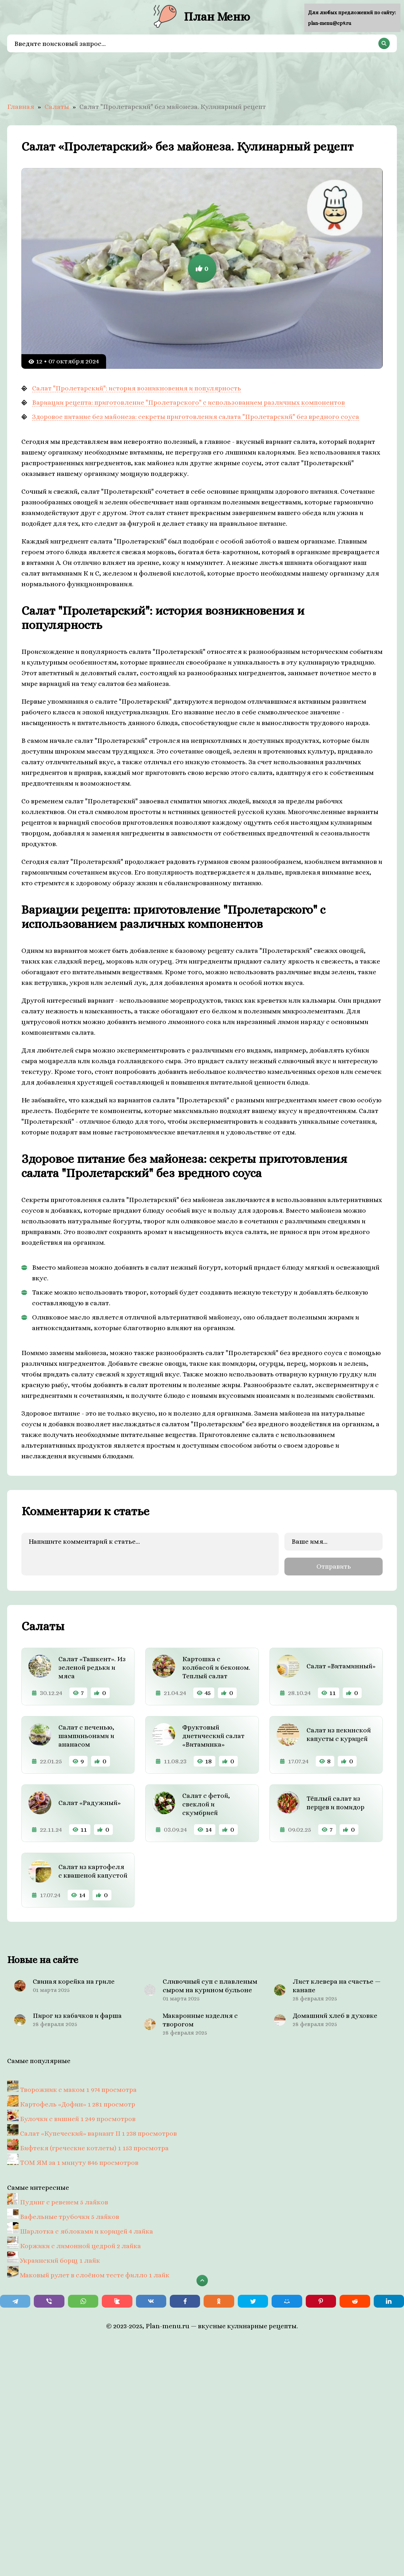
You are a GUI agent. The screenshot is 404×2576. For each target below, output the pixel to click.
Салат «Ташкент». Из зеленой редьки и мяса (92, 1666)
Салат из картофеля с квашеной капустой (92, 1870)
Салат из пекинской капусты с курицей (338, 1733)
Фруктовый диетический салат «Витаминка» (213, 1734)
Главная (20, 106)
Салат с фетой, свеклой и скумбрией (206, 1803)
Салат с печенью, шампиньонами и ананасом (86, 1734)
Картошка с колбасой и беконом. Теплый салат (216, 1666)
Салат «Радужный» (89, 1801)
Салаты (56, 106)
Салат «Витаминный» (341, 1665)
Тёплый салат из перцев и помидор (335, 1802)
